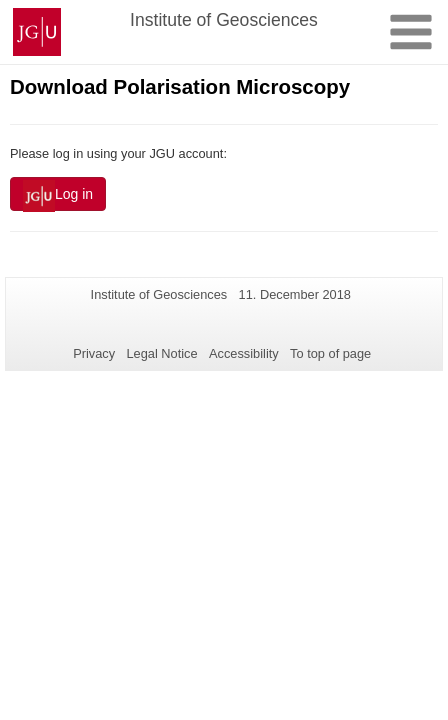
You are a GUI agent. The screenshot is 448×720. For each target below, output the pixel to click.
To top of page (330, 353)
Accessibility (244, 353)
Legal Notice (161, 353)
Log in (58, 196)
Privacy (94, 353)
